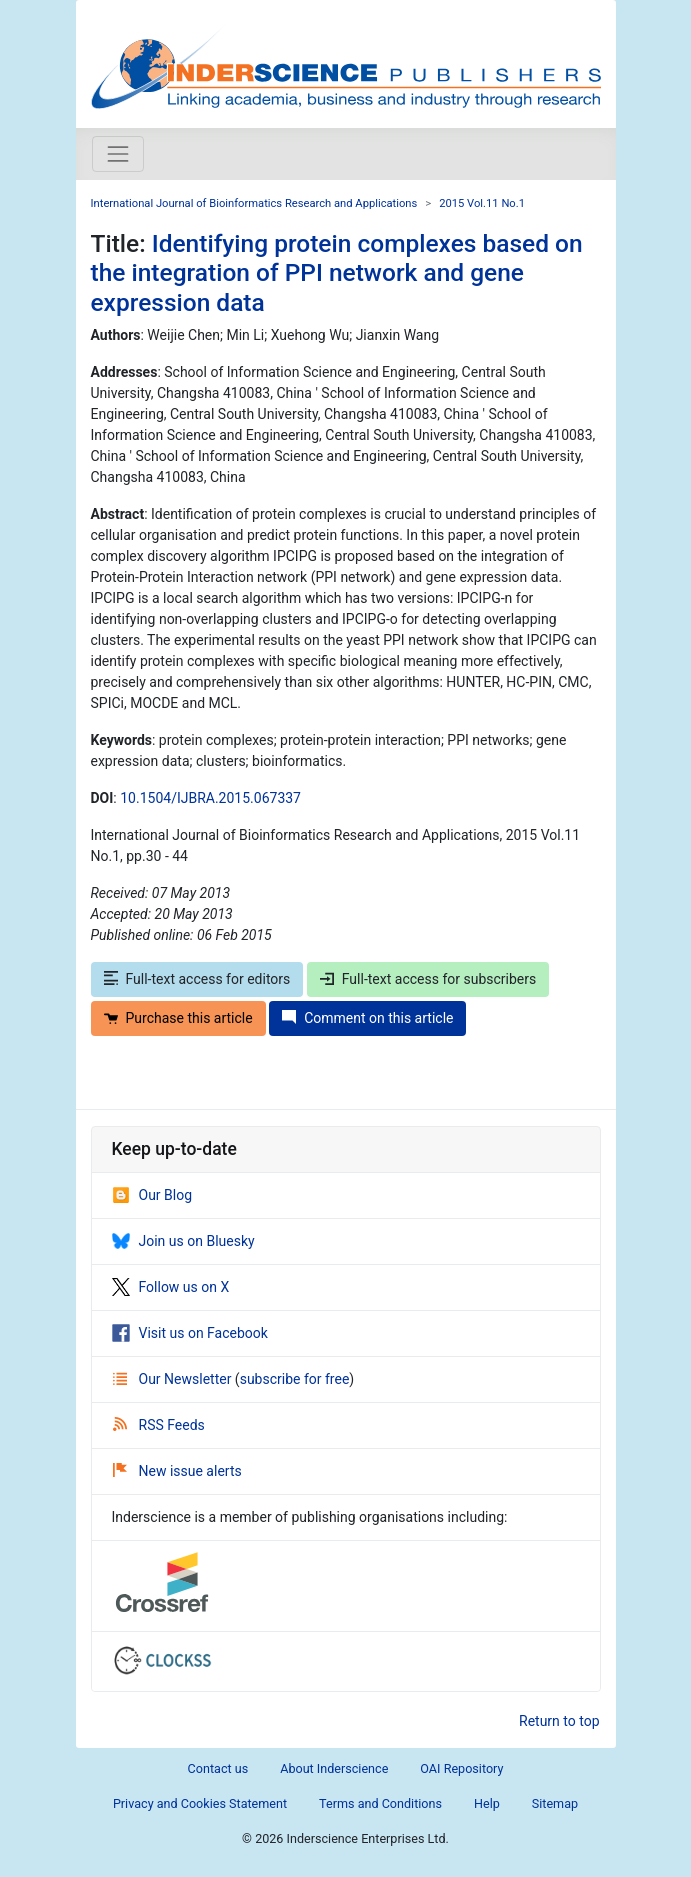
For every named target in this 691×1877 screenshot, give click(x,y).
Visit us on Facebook (190, 1333)
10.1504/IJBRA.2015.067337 (210, 798)
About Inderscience (334, 1768)
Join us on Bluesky (183, 1241)
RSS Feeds (159, 1425)
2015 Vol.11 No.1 (482, 203)
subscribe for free (295, 1379)
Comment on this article (367, 1018)
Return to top (559, 1721)
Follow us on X (171, 1287)
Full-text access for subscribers (428, 979)
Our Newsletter (174, 1379)
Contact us (218, 1768)
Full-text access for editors (197, 979)
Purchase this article (178, 1018)
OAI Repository (461, 1768)
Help (487, 1803)
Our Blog (152, 1195)
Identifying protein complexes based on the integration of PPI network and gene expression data (337, 273)
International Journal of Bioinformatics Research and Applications (254, 203)
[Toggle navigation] (118, 154)
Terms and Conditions (380, 1803)
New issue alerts (177, 1471)
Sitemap (555, 1803)
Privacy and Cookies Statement (200, 1803)
